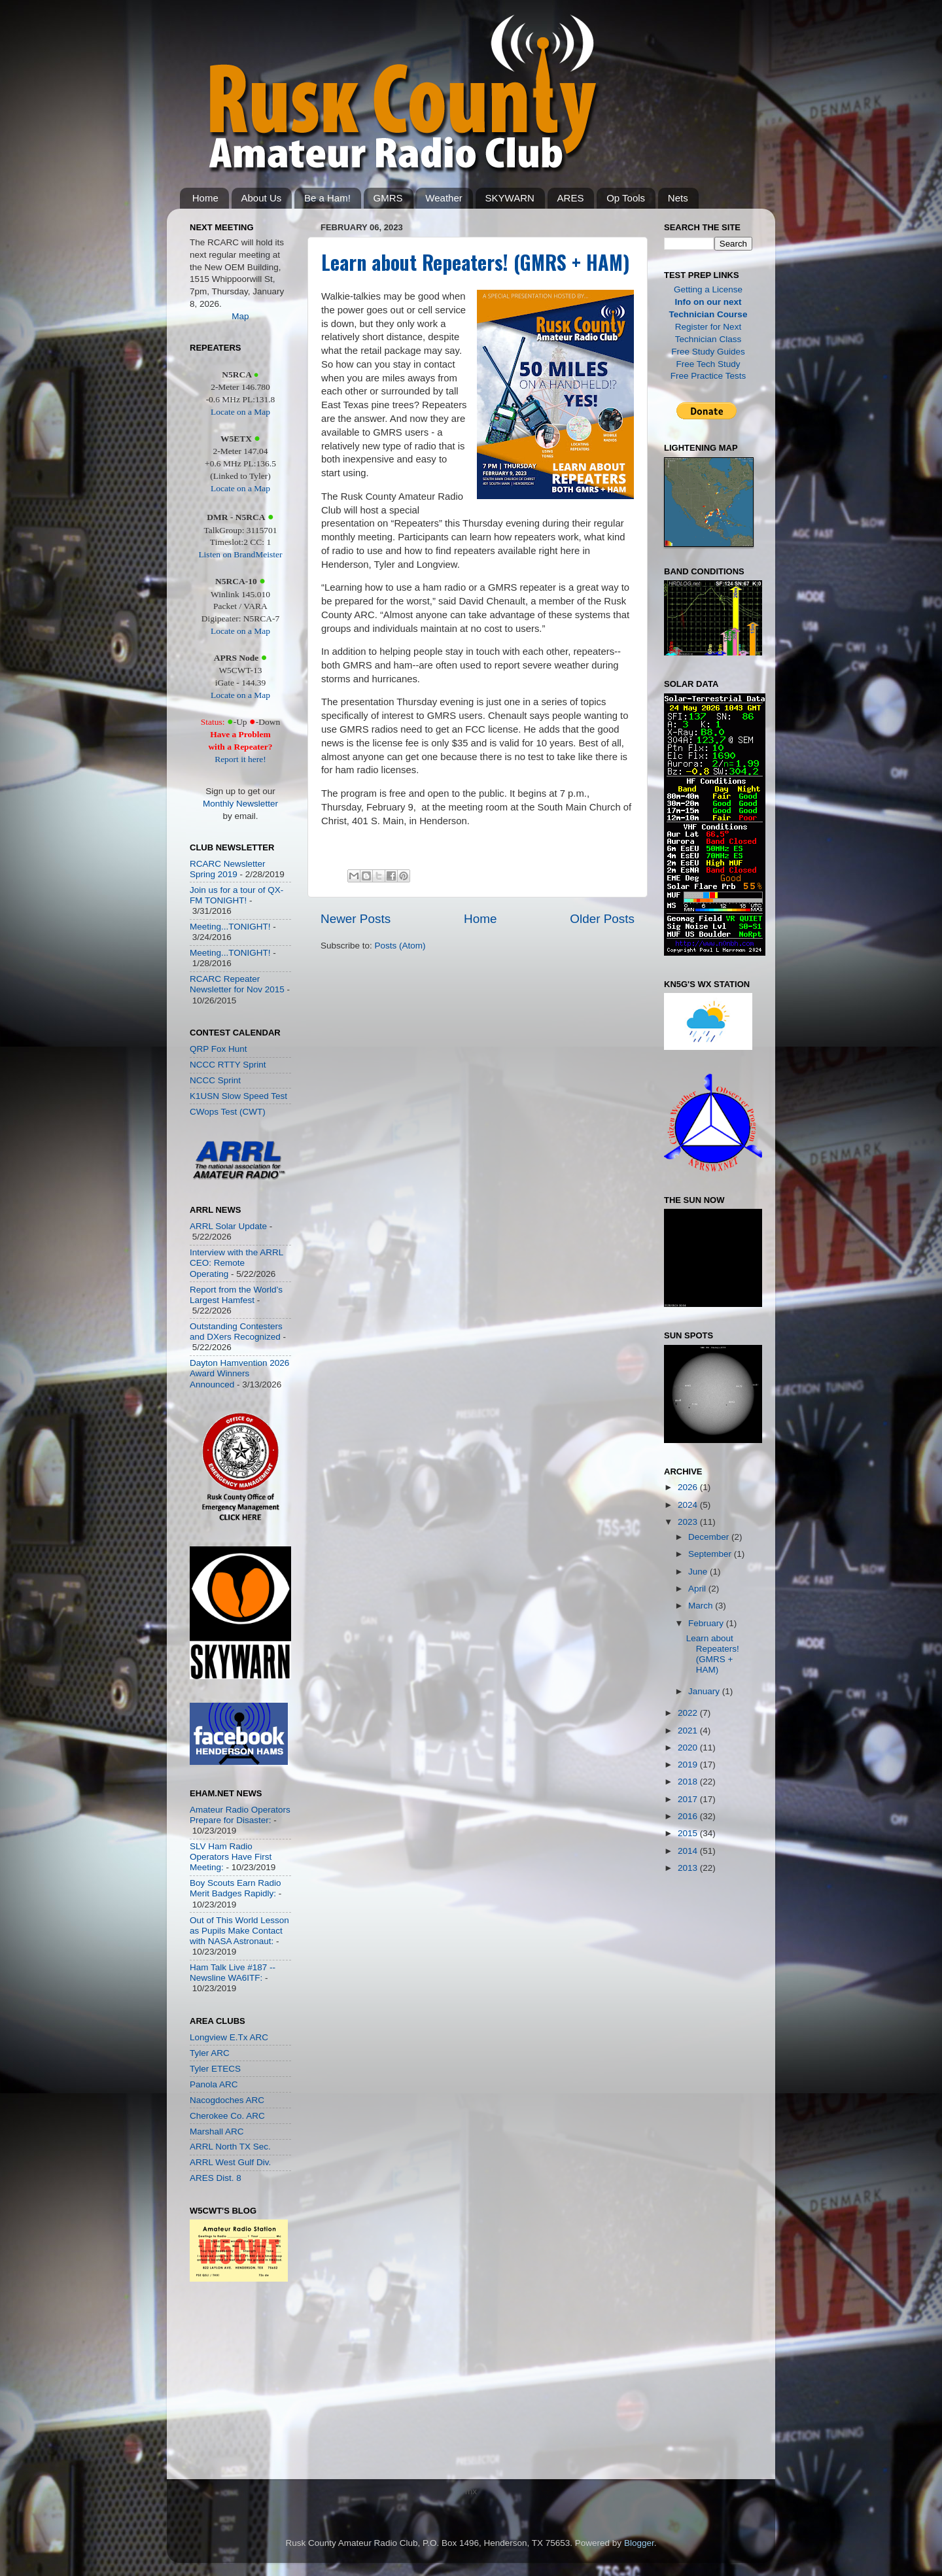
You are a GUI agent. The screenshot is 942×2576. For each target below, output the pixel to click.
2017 (689, 1799)
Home (205, 197)
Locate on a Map (240, 412)
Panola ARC (214, 2084)
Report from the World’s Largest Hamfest (236, 1295)
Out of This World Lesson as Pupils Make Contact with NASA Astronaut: (239, 1930)
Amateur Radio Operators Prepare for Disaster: (240, 1815)
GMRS (388, 197)
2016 (689, 1816)
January (705, 1691)
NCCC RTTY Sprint (228, 1065)
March (701, 1605)
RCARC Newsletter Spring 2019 (228, 869)
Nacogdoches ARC (227, 2100)
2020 (689, 1747)
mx (471, 2491)
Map (240, 316)
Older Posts (602, 919)
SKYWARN (509, 197)
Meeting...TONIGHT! (230, 926)
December (709, 1537)
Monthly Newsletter (240, 804)
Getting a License (708, 289)
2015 (689, 1833)
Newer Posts (356, 919)
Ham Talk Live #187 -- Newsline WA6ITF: (232, 1972)
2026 (689, 1487)
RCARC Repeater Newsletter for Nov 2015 (237, 984)
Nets (678, 197)
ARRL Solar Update (228, 1226)
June (699, 1571)
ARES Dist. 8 (215, 2178)
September (711, 1554)
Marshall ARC (217, 2131)
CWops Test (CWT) (228, 1112)
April (698, 1588)
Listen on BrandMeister (240, 554)
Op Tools (625, 197)
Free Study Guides (708, 352)
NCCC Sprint (215, 1080)
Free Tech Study (708, 364)
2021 (689, 1730)
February (707, 1623)
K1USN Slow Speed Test (238, 1096)
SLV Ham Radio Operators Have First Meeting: (230, 1856)
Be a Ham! (327, 197)
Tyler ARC (210, 2053)
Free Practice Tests (708, 376)
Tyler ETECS (215, 2069)
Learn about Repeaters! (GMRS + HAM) (475, 262)
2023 (689, 1522)
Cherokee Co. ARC (227, 2116)
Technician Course (708, 314)
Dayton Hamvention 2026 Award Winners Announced (239, 1373)
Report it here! (240, 759)
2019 (689, 1764)
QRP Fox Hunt (218, 1049)
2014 (689, 1851)
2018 (689, 1781)
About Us (261, 197)
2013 (689, 1868)
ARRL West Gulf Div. (230, 2162)
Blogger (639, 2543)
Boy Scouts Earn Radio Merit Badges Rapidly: (235, 1888)
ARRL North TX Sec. (230, 2146)
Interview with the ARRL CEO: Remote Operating (236, 1262)
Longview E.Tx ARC (229, 2037)
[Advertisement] (229, 2383)
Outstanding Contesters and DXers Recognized (236, 1331)
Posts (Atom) (400, 945)
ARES (570, 197)
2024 (689, 1505)
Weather (443, 197)
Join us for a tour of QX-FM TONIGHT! (236, 895)
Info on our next (708, 302)
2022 (689, 1713)
